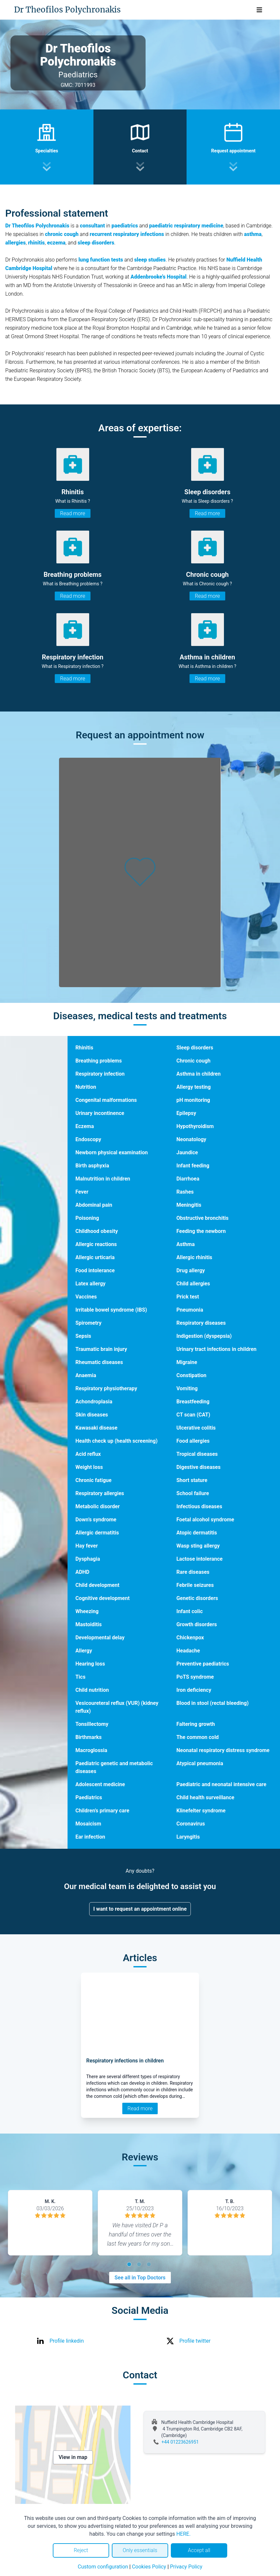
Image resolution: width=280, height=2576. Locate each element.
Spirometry (88, 1323)
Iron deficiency (193, 1690)
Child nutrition (92, 1690)
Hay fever (86, 1546)
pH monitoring (193, 1100)
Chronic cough (193, 1061)
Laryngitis (188, 1837)
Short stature (191, 1480)
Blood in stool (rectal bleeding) (212, 1703)
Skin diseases (91, 1415)
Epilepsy (186, 1113)
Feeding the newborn (201, 1231)
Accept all (199, 2550)
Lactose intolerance (199, 1559)
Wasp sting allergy (198, 1546)
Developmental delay (100, 1637)
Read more (72, 513)
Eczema (84, 1126)
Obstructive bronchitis (202, 1218)
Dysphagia (87, 1559)
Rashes (185, 1192)
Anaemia (85, 1375)
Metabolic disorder (97, 1506)
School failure (192, 1493)
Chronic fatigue (93, 1480)
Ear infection (90, 1837)
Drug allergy (190, 1270)
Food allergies (193, 1441)
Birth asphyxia (92, 1165)
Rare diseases (193, 1572)
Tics (80, 1677)
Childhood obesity (96, 1231)
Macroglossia (91, 1750)
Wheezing (87, 1611)
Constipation (191, 1375)
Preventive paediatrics (202, 1664)
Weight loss (89, 1467)
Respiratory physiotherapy (106, 1388)
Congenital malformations (106, 1100)
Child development (97, 1585)
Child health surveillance (205, 1797)
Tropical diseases (197, 1454)
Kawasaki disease (96, 1428)
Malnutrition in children (102, 1179)
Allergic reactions (96, 1244)
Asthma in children (198, 1074)
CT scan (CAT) (193, 1415)
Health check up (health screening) (116, 1441)
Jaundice (187, 1152)
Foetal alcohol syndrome (205, 1519)
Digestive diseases (198, 1467)
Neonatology (191, 1139)
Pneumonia (189, 1310)
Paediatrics (88, 1797)
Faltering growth (195, 1724)
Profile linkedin (67, 2341)
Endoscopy (88, 1139)
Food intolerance (95, 1270)
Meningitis (188, 1205)
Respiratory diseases (201, 1323)
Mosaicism (88, 1824)
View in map (73, 2457)
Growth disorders (196, 1624)
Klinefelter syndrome (201, 1810)
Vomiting (187, 1388)
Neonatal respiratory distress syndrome (223, 1750)
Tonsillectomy (92, 1724)
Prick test (187, 1297)
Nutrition (85, 1087)
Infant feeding (192, 1165)
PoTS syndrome (195, 1677)
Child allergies (193, 1283)
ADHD (82, 1572)
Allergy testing (193, 1087)
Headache (188, 1651)
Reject (81, 2550)
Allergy (83, 1651)
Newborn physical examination (111, 1152)
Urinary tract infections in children (216, 1349)
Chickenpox (190, 1637)
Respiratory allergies (99, 1493)
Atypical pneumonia (199, 1763)
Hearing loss (90, 1664)
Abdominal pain (93, 1205)
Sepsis (83, 1336)
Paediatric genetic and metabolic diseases (114, 1767)
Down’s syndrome (95, 1519)
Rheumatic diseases (99, 1362)
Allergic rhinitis (194, 1257)
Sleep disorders (194, 1047)
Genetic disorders (197, 1598)
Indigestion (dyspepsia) (204, 1336)
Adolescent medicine (100, 1784)
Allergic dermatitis (97, 1533)
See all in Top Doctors (140, 2277)
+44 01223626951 (180, 2442)
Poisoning (87, 1218)
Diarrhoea (187, 1179)
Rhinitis (84, 1047)
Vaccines (86, 1297)
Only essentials (140, 2550)
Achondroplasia (93, 1401)
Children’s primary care (102, 1810)
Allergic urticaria (95, 1257)
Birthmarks (88, 1737)
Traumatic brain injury (101, 1349)
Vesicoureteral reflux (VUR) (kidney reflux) (116, 1707)
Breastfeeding (193, 1401)
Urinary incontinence (99, 1113)
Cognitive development (102, 1598)
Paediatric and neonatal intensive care (221, 1784)
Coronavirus (190, 1824)
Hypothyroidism (195, 1126)
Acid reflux (88, 1454)
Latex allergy (90, 1283)
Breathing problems (98, 1061)
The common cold (197, 1737)
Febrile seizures (195, 1585)
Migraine (186, 1362)
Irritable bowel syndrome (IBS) (111, 1310)
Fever (82, 1192)
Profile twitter (194, 2341)
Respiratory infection (100, 1074)
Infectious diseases (199, 1506)
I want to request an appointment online (140, 1909)
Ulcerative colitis (196, 1428)
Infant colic (189, 1611)
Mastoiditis (88, 1624)
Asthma (185, 1244)
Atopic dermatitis (196, 1533)
